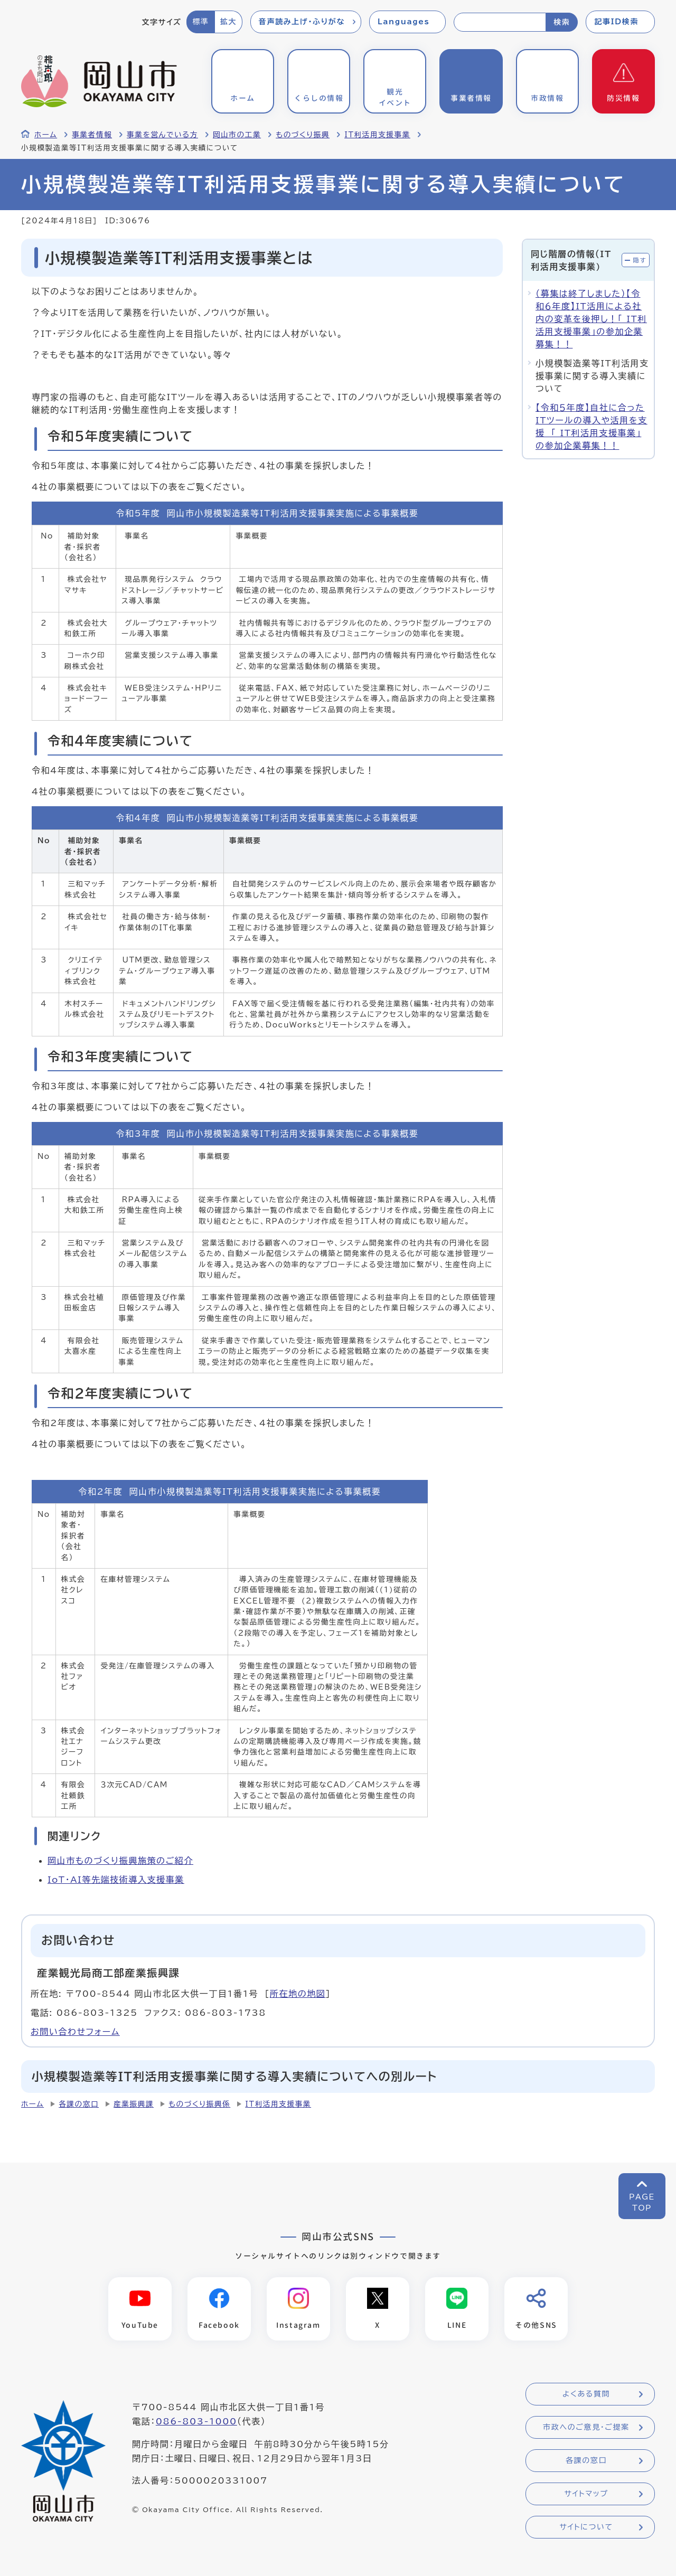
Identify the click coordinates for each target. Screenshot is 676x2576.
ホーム (45, 134)
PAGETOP (642, 2202)
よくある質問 (586, 2394)
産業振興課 (134, 2104)
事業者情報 (92, 134)
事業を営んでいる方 (162, 134)
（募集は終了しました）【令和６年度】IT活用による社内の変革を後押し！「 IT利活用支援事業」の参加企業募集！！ (591, 318)
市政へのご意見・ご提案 (586, 2427)
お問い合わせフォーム (75, 2031)
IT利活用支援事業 (377, 134)
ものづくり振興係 (199, 2104)
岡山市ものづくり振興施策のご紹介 (120, 1860)
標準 (200, 21)
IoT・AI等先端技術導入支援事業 (116, 1879)
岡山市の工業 (237, 134)
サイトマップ (586, 2494)
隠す (639, 260)
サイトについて (586, 2527)
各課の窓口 (79, 2104)
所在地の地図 (298, 1993)
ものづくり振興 (303, 134)
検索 (561, 22)
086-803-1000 (196, 2422)
